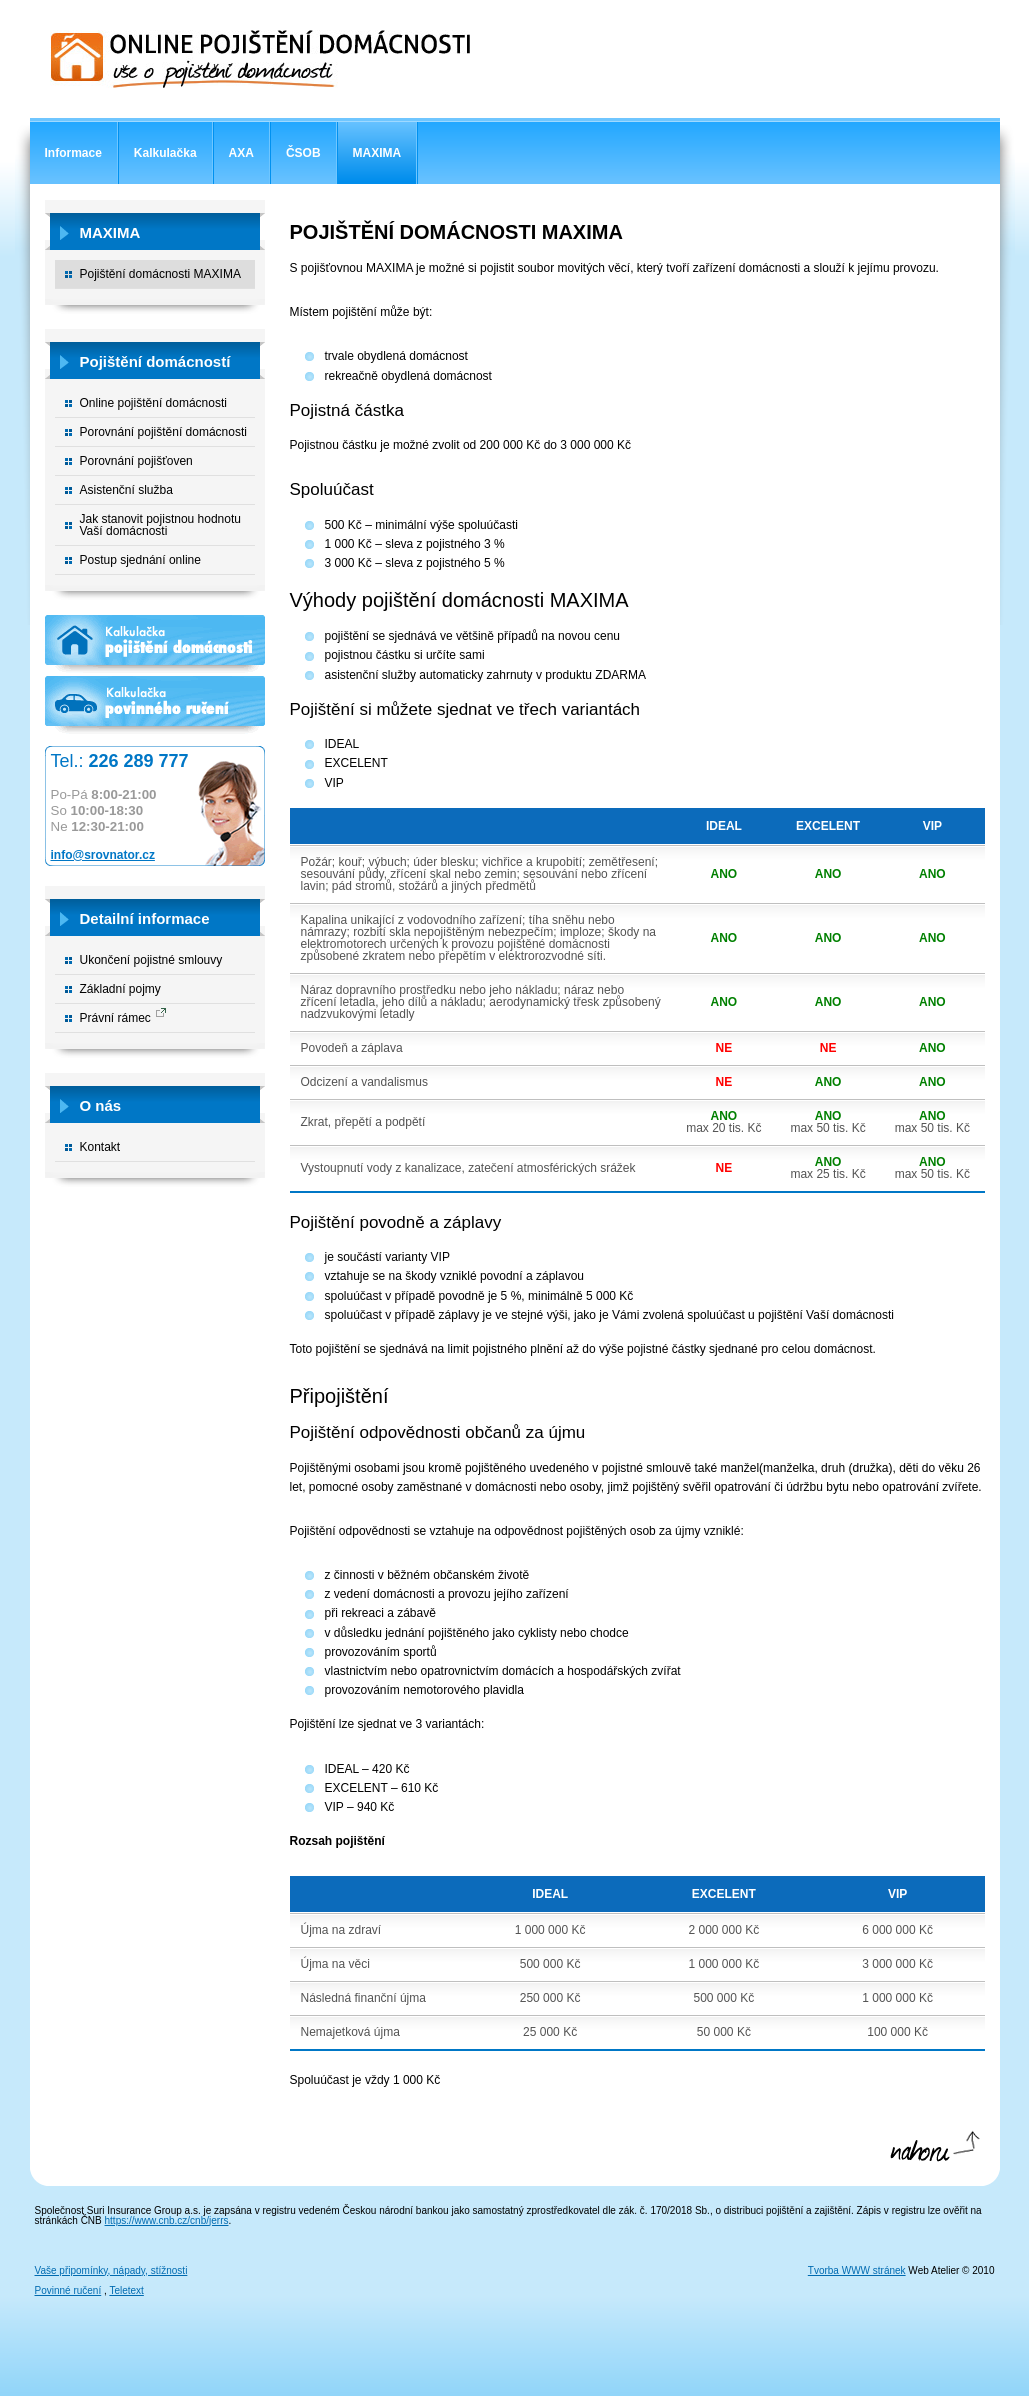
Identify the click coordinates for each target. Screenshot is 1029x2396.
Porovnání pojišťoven (136, 461)
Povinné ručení (68, 2290)
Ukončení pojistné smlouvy (151, 960)
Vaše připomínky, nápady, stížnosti (111, 2270)
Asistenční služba (126, 490)
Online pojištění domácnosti (153, 403)
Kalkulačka (165, 153)
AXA (241, 153)
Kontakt (100, 1147)
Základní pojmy (120, 989)
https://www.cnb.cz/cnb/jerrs (167, 2220)
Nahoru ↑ (934, 2152)
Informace (73, 153)
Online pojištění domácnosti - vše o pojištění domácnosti (260, 59)
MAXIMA (377, 153)
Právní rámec (115, 1018)
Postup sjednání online (140, 560)
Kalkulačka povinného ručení (155, 706)
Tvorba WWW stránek (857, 2270)
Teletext (126, 2290)
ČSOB (303, 153)
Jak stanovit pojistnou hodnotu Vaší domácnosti (160, 525)
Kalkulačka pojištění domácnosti (155, 645)
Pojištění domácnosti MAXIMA (160, 274)
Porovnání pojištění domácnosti (163, 432)
